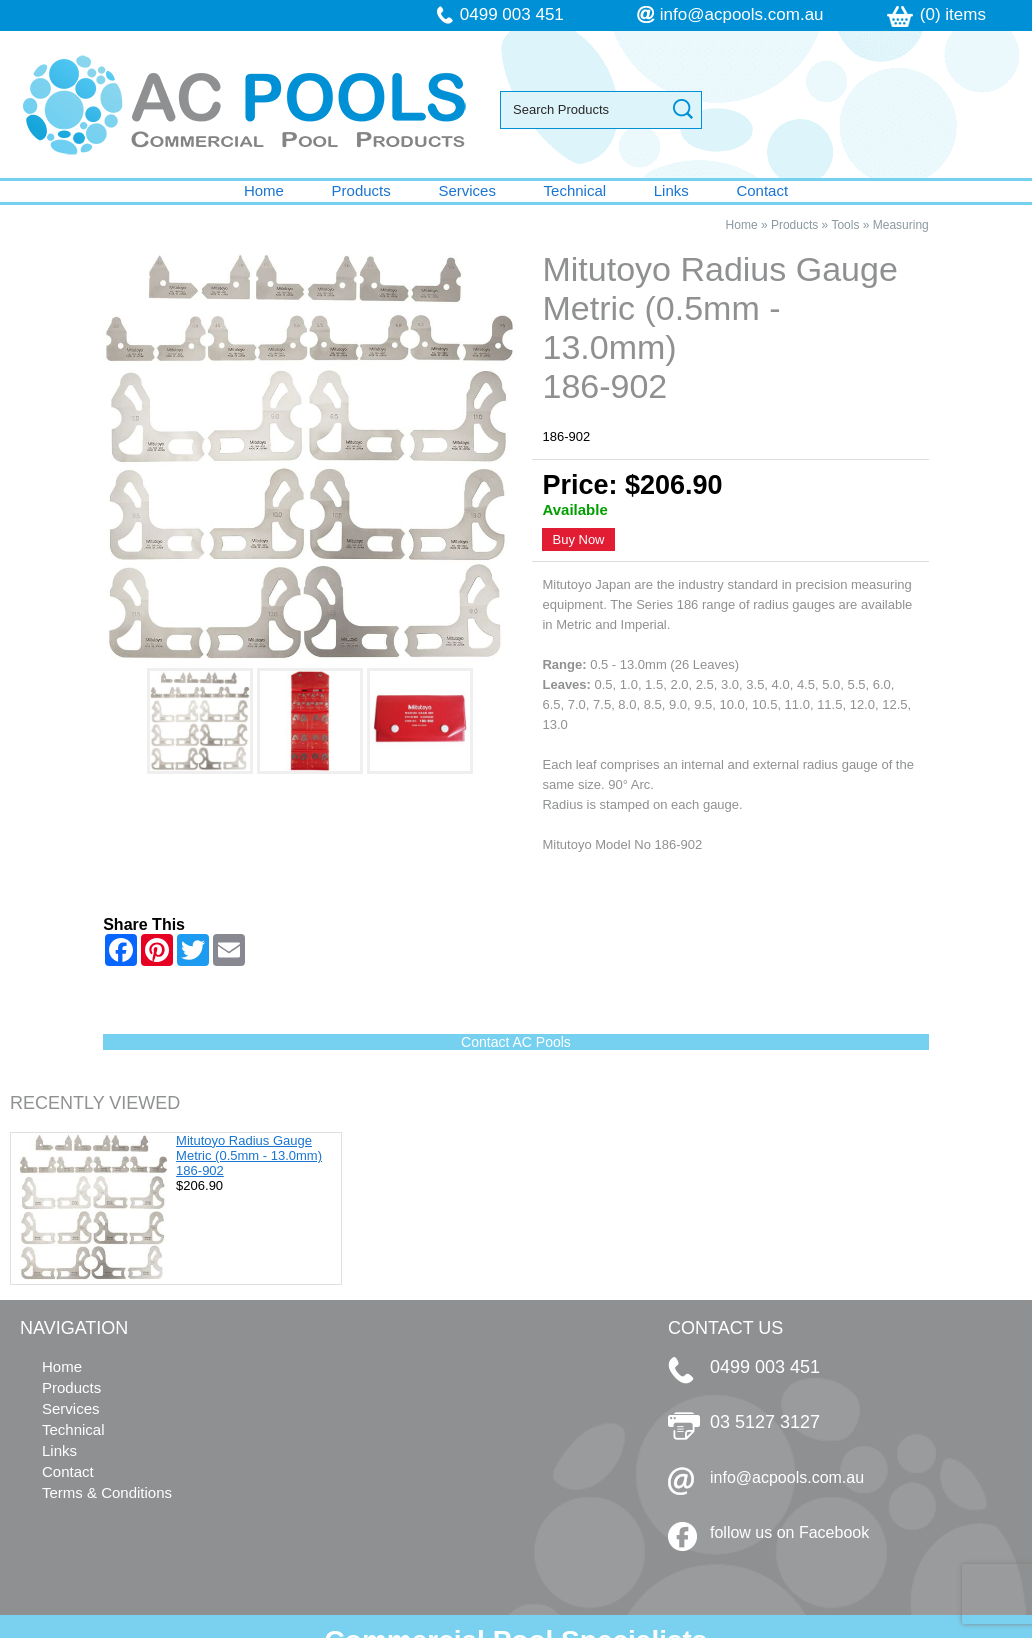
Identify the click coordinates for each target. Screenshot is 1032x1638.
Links (671, 190)
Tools (845, 225)
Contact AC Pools (516, 1042)
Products (361, 190)
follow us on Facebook (789, 1532)
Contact (762, 190)
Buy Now (578, 539)
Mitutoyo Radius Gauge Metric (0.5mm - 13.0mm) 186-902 (249, 1155)
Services (467, 190)
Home (264, 190)
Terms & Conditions (107, 1492)
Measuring (901, 225)
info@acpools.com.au (742, 14)
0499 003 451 (512, 14)
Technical (575, 190)
